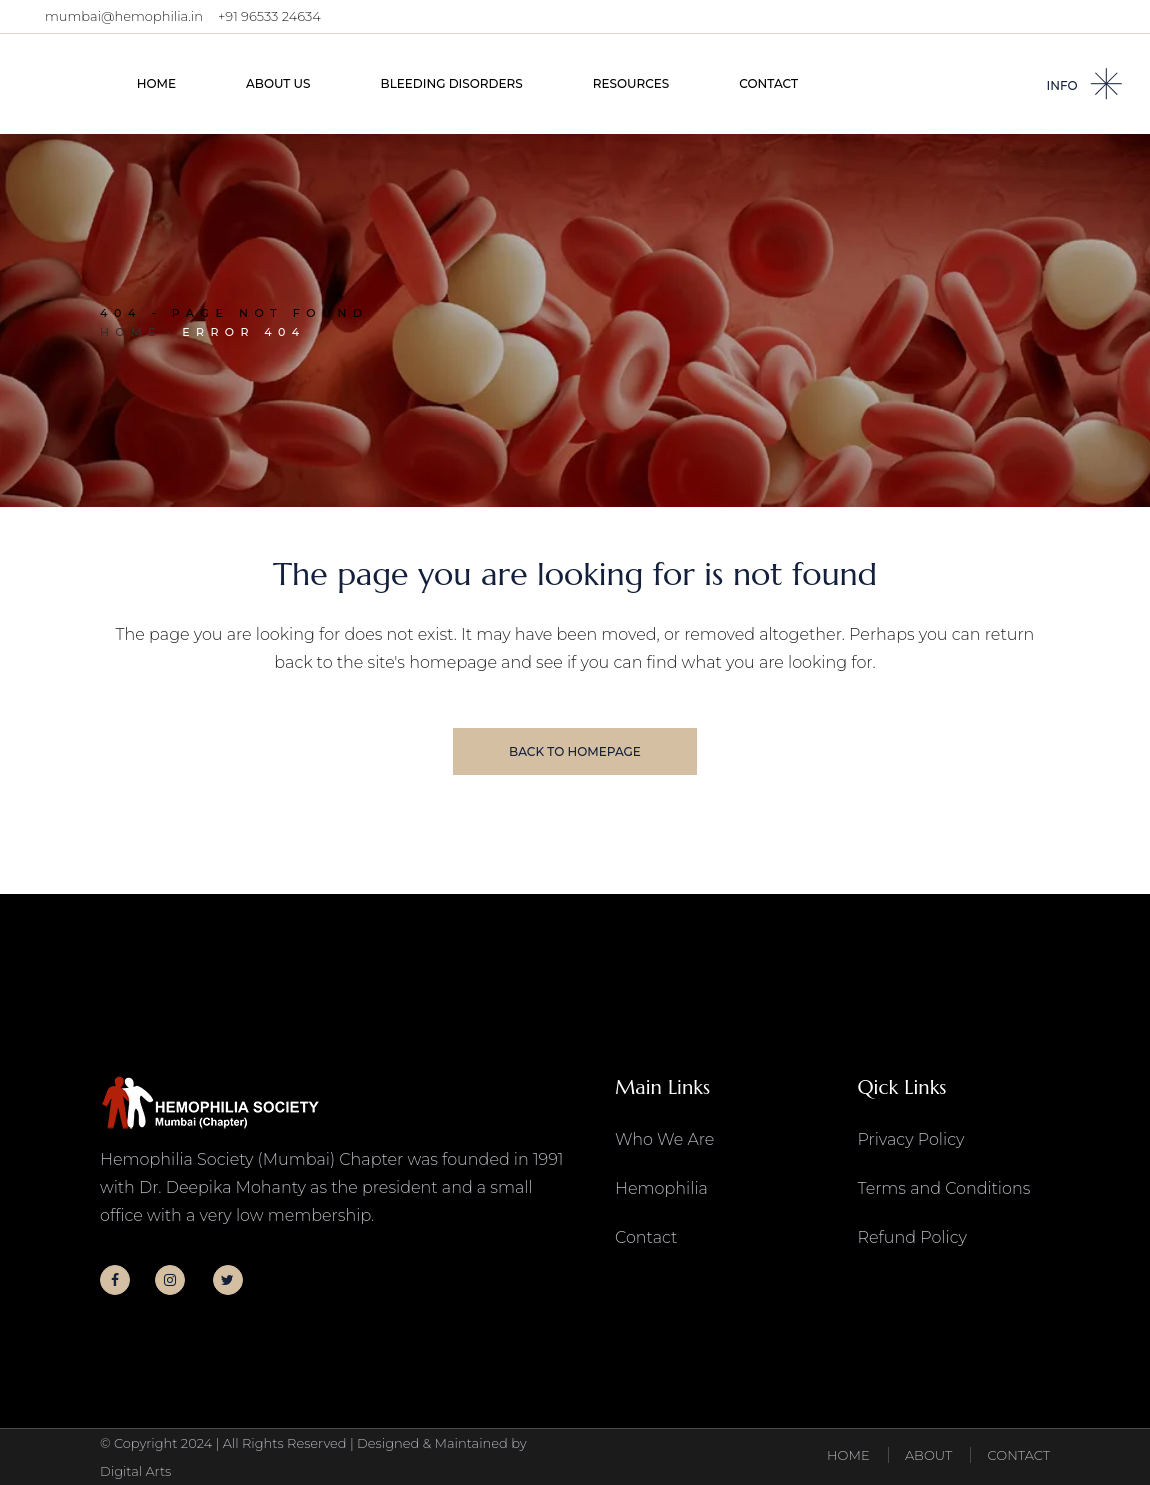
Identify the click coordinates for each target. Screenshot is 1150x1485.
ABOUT (928, 1456)
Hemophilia (661, 1188)
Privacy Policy (911, 1139)
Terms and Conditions (944, 1188)
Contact (646, 1237)
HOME (848, 1456)
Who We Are (664, 1139)
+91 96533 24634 (269, 16)
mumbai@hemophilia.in (124, 16)
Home (131, 332)
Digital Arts (135, 1471)
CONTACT (1019, 1456)
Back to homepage (575, 751)
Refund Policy (912, 1237)
